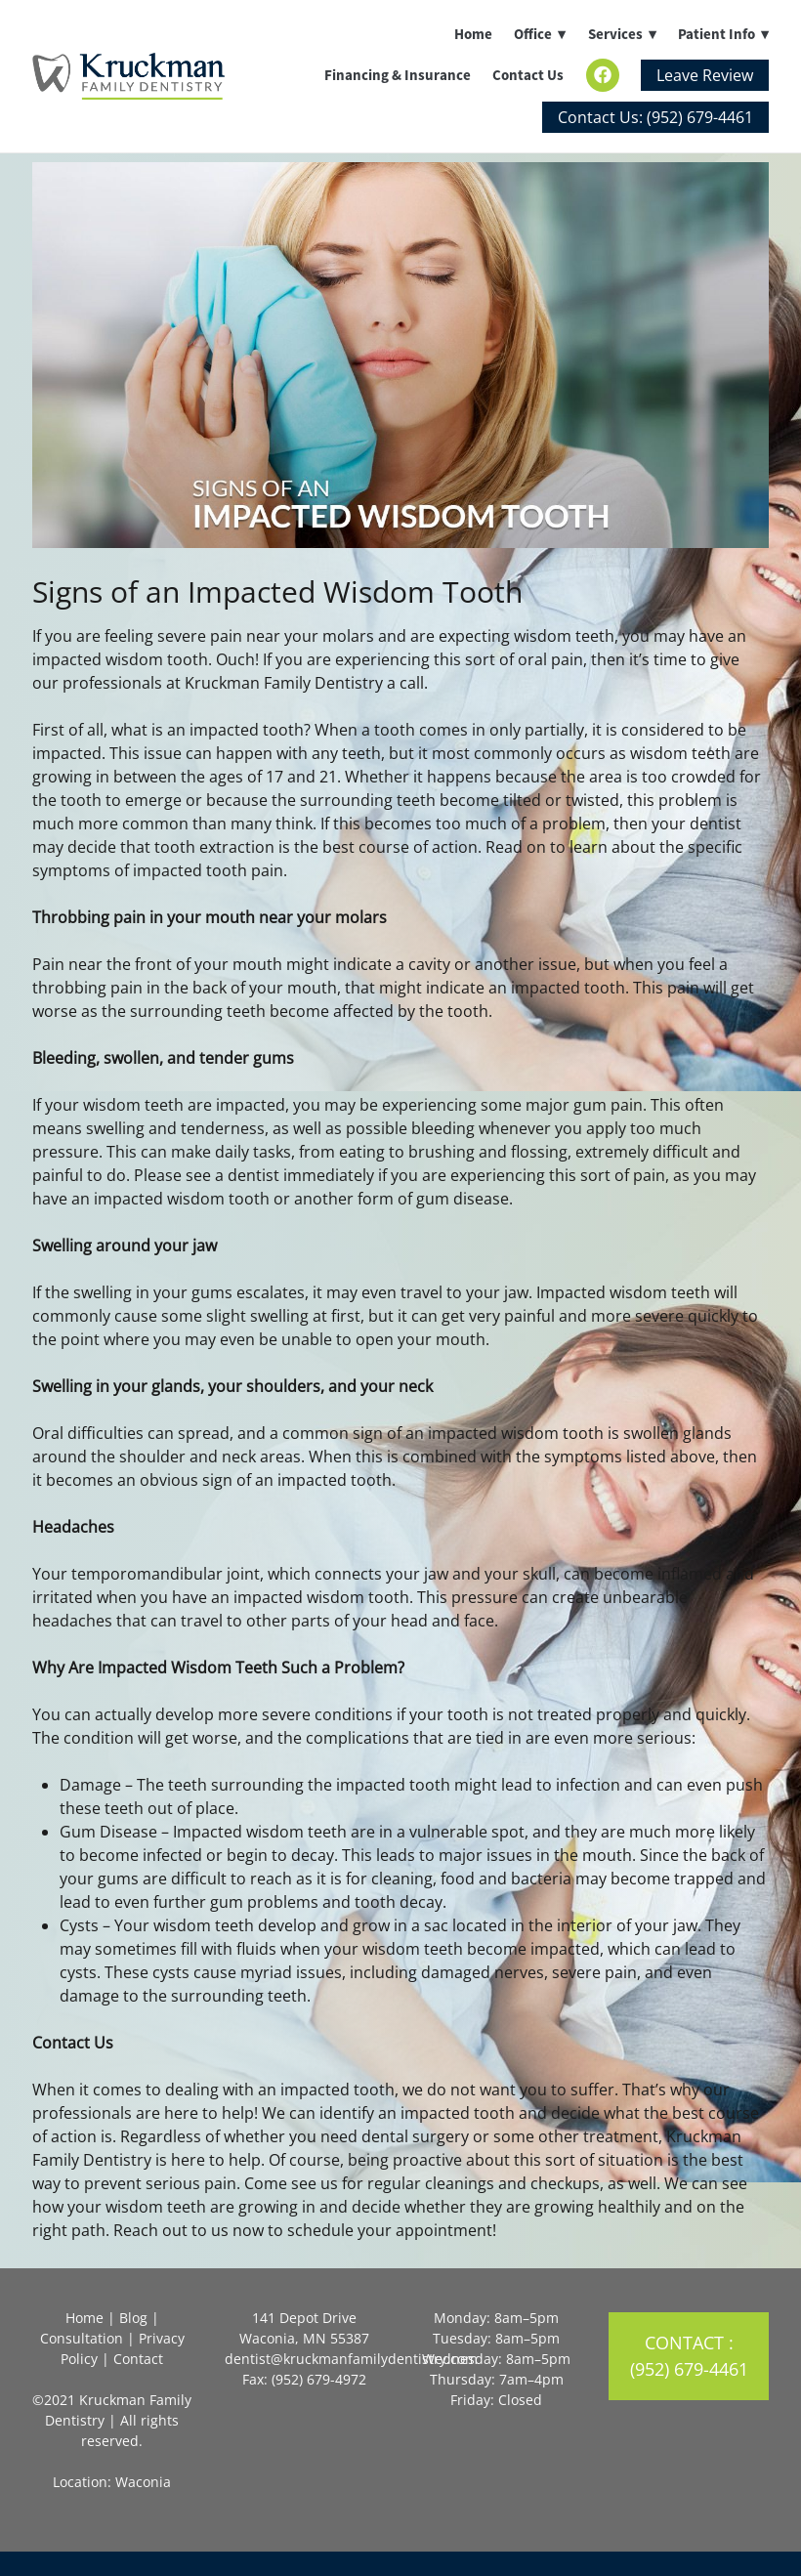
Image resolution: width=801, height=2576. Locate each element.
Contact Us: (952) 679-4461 (655, 117)
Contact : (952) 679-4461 (689, 2356)
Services (622, 34)
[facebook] (602, 75)
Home (473, 34)
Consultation (81, 2338)
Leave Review (704, 75)
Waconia (143, 2481)
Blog (133, 2317)
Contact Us (528, 75)
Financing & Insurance (397, 75)
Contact (138, 2358)
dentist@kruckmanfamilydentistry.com (351, 2358)
